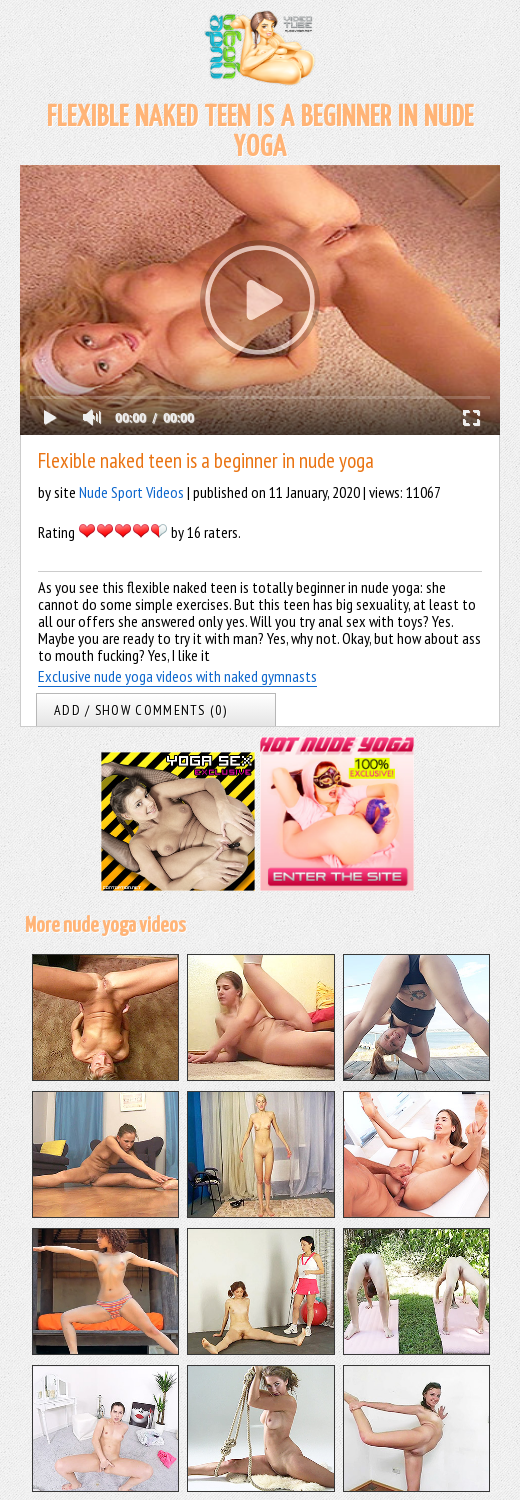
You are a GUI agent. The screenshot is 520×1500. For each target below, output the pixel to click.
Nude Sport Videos (131, 492)
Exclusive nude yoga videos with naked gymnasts (177, 676)
